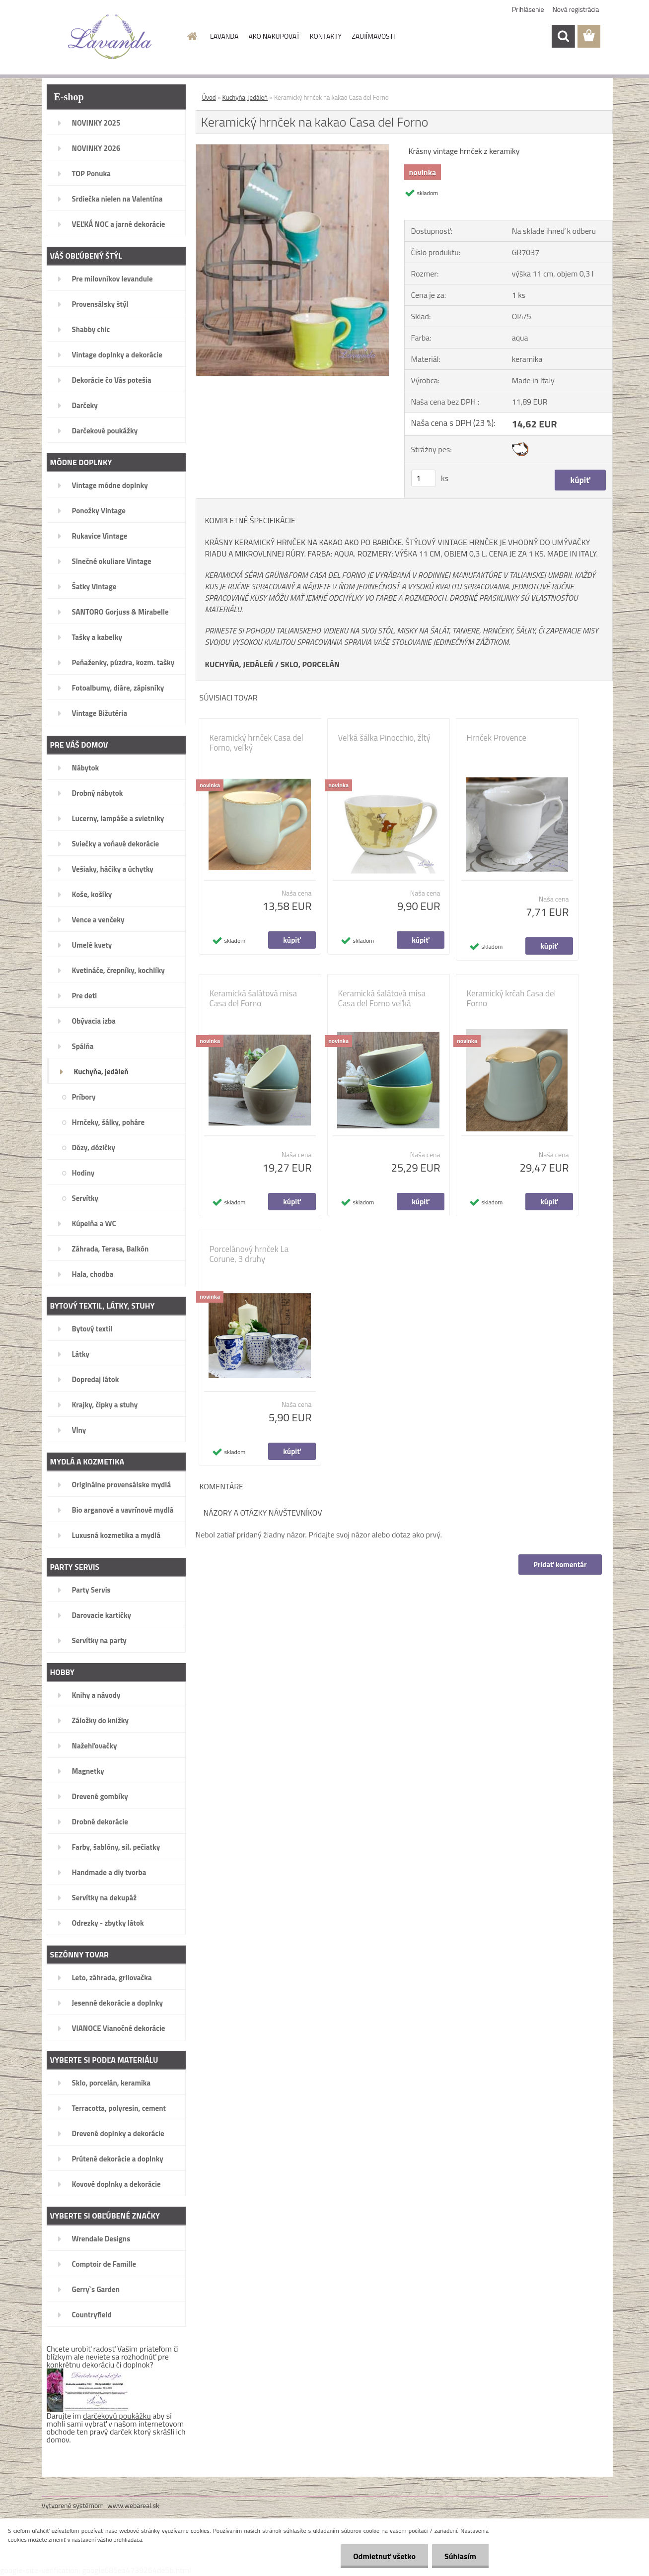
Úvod (209, 97)
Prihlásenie (528, 9)
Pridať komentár (560, 1564)
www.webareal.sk (133, 2505)
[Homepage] (191, 36)
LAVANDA (224, 36)
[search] (563, 36)
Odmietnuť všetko (384, 2556)
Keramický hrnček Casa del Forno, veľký (256, 743)
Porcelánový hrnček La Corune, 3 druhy (249, 1254)
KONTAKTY (326, 36)
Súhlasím (460, 2556)
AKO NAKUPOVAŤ (273, 36)
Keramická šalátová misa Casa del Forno (253, 998)
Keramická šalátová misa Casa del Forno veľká (382, 998)
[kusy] (423, 478)
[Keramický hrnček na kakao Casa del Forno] (292, 148)
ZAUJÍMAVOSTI (373, 36)
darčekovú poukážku (117, 2416)
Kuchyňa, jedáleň (245, 97)
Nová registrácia (576, 9)
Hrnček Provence (497, 738)
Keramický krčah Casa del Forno (511, 998)
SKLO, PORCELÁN (310, 664)
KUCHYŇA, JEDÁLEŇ (239, 664)
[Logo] (110, 37)
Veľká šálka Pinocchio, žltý (384, 738)
